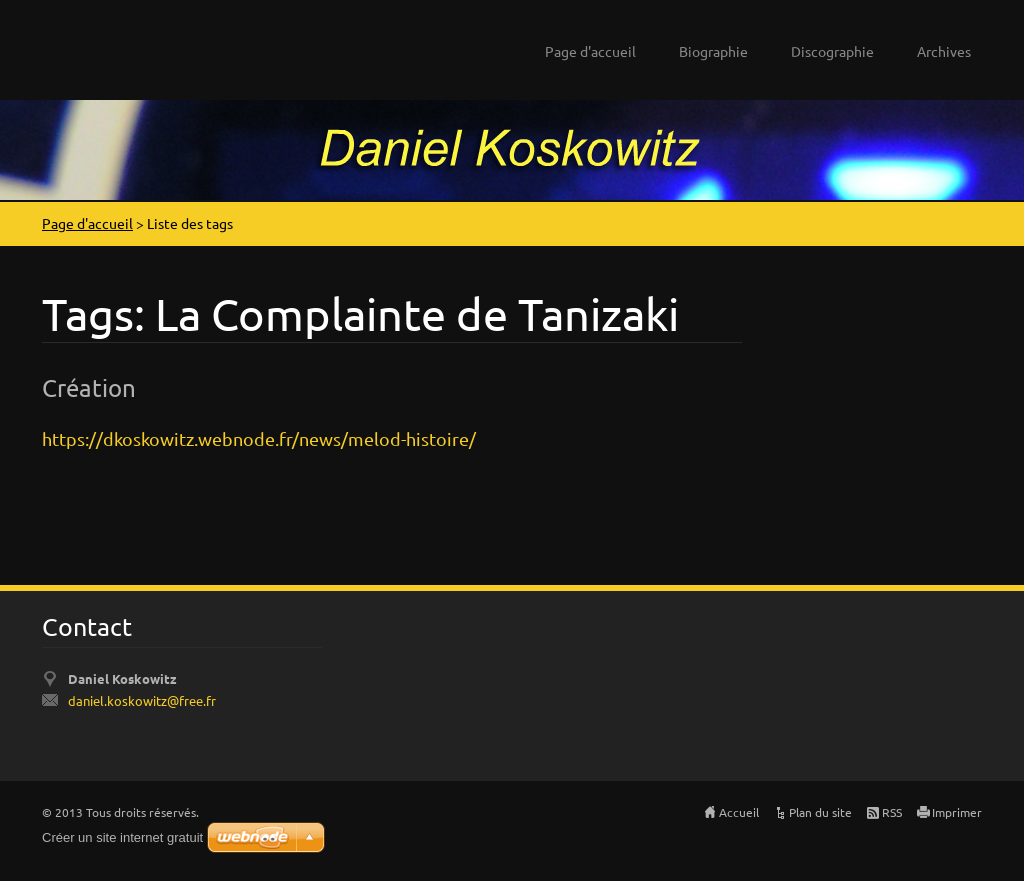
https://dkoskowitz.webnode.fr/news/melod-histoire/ (259, 438)
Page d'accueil (590, 51)
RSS (892, 812)
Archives (944, 51)
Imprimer (957, 812)
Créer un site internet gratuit (122, 837)
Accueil (739, 812)
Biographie (713, 51)
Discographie (832, 51)
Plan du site (820, 812)
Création (89, 387)
